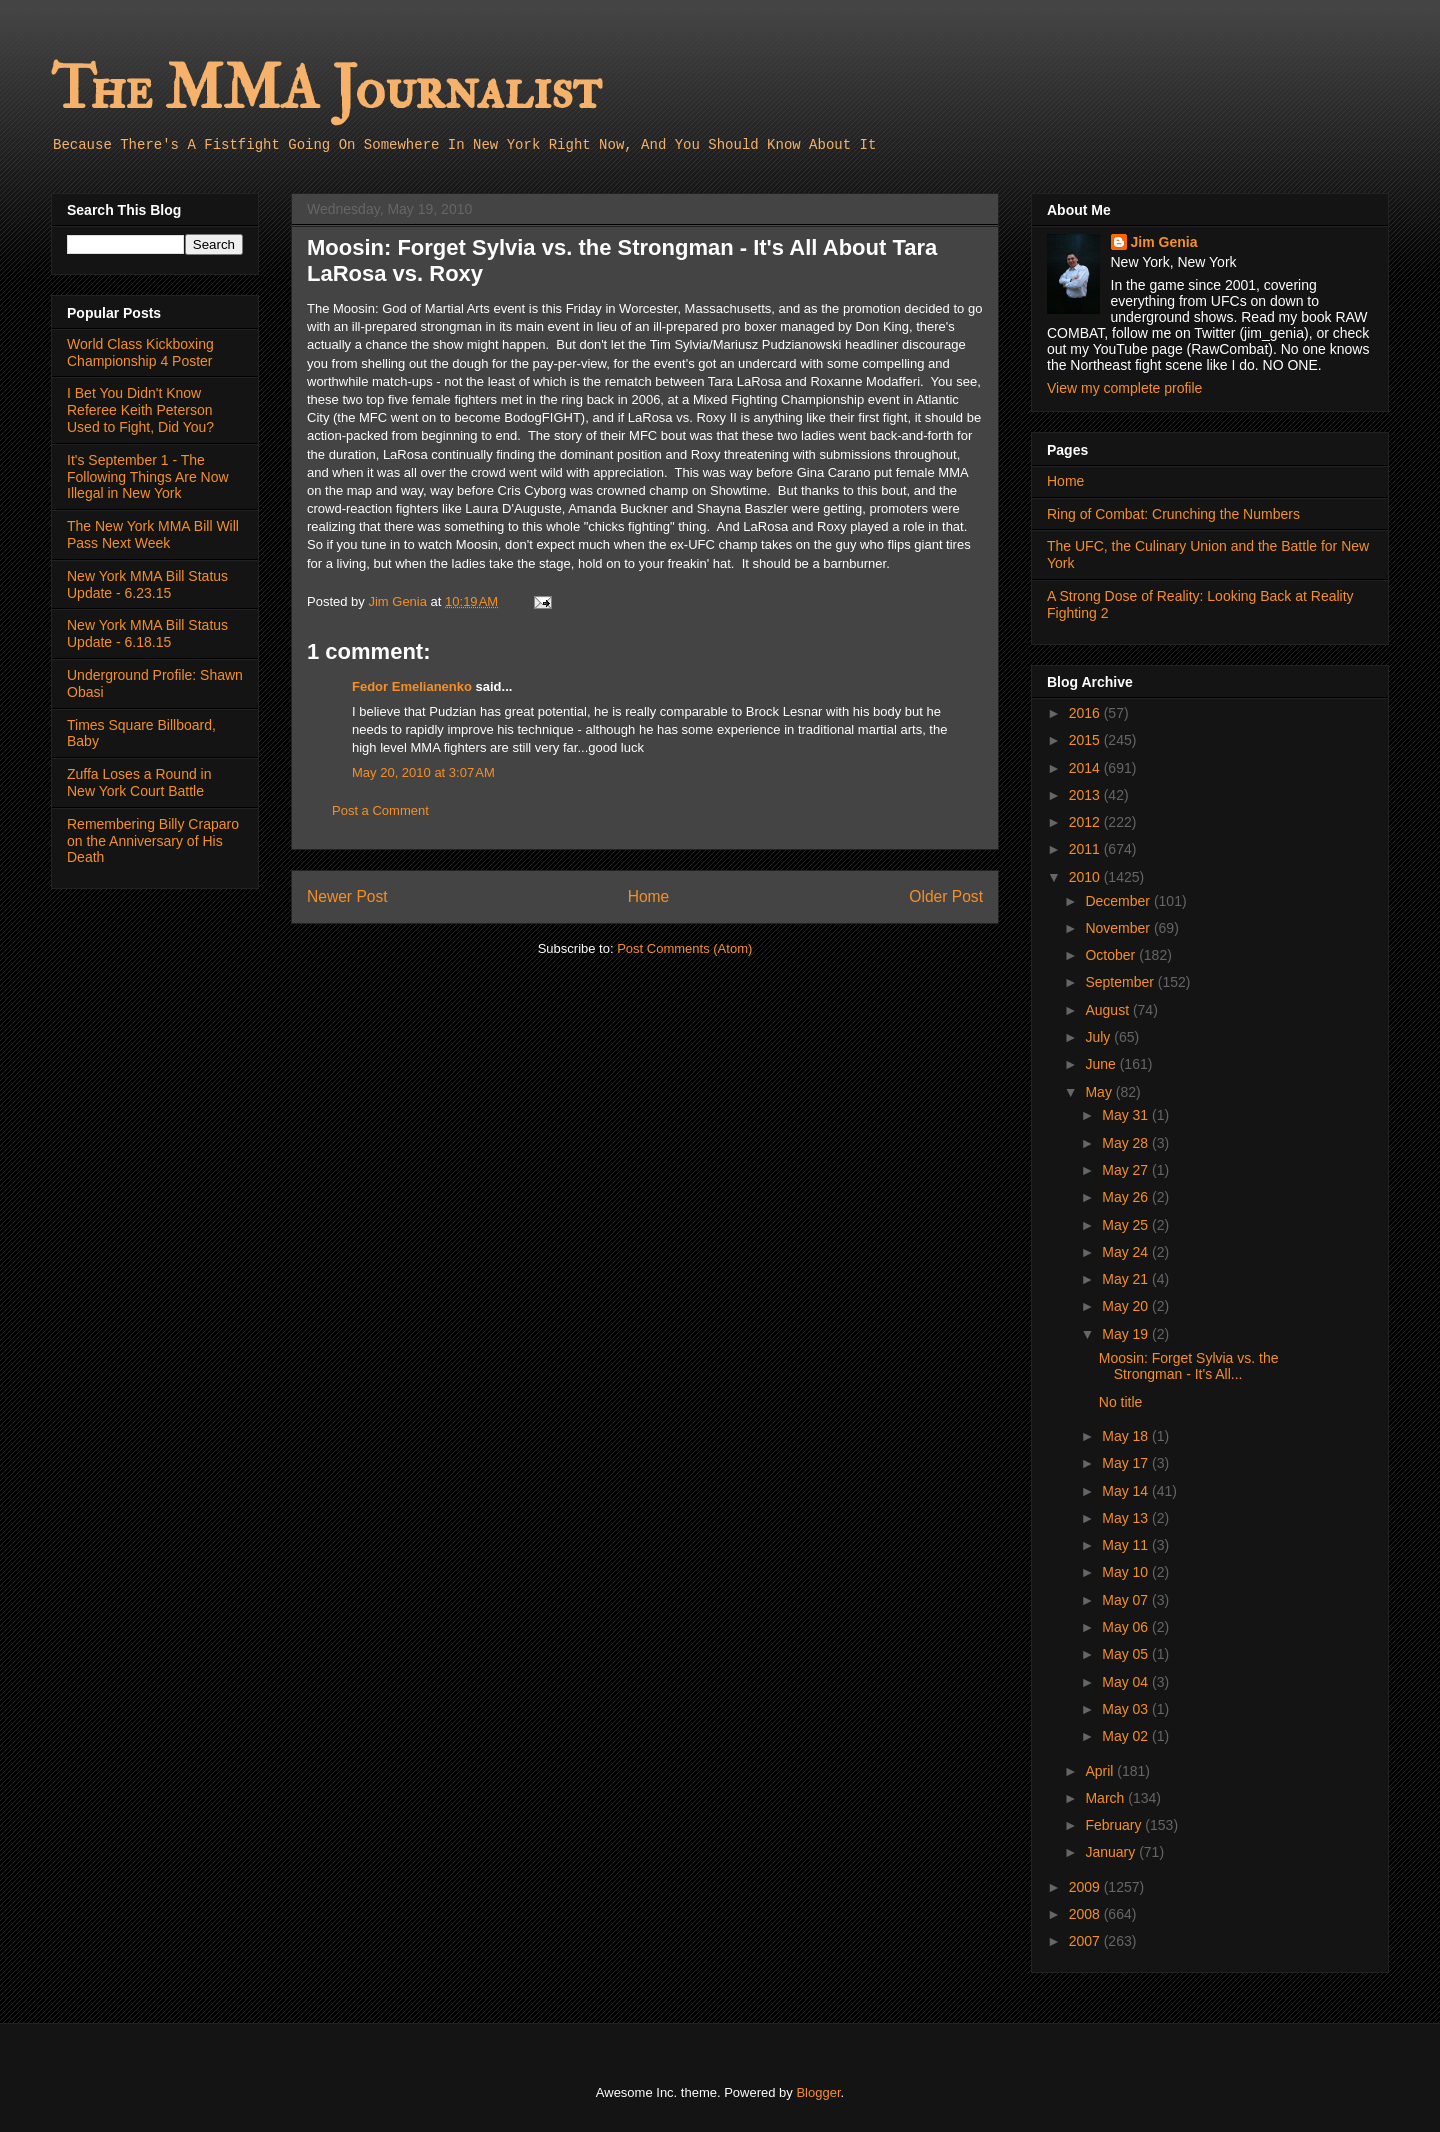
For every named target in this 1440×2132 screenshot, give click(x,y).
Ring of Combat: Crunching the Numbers (1173, 514)
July (1099, 1037)
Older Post (946, 896)
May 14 (1127, 1491)
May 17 (1127, 1463)
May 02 (1127, 1736)
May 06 (1127, 1627)
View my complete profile (1124, 388)
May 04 (1127, 1682)
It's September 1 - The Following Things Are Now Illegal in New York (148, 477)
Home (649, 896)
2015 (1086, 740)
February (1115, 1825)
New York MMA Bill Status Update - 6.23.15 (147, 584)
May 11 (1127, 1545)
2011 (1086, 849)
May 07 (1127, 1600)
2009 (1086, 1887)
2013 (1086, 795)
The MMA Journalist (326, 89)
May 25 (1127, 1225)
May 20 (1127, 1306)
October (1112, 955)
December (1119, 901)
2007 (1086, 1941)
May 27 (1127, 1170)
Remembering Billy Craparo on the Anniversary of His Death (153, 841)
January (1112, 1852)
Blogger (818, 2092)
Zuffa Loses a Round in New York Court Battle (139, 782)
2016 (1086, 713)
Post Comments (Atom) (684, 948)
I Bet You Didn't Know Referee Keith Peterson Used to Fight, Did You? (140, 410)
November (1119, 928)
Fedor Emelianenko (412, 686)
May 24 (1127, 1252)
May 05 (1127, 1654)
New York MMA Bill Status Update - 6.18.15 (147, 633)
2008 (1086, 1914)
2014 (1086, 768)
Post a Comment (380, 810)
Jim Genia (1164, 242)
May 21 (1127, 1279)
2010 (1086, 877)
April (1101, 1771)
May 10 (1127, 1572)
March (1106, 1798)
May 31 (1127, 1115)
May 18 (1127, 1436)
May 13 (1127, 1518)
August (1108, 1010)
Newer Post (347, 896)
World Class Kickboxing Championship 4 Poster (140, 352)
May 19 (1127, 1334)
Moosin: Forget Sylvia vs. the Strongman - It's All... (1189, 1366)
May (1100, 1092)
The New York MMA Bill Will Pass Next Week (153, 534)
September (1121, 982)
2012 (1086, 822)
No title (1121, 1402)
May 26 (1127, 1197)
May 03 (1127, 1709)
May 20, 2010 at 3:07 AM (423, 772)
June (1102, 1064)
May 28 (1127, 1143)
